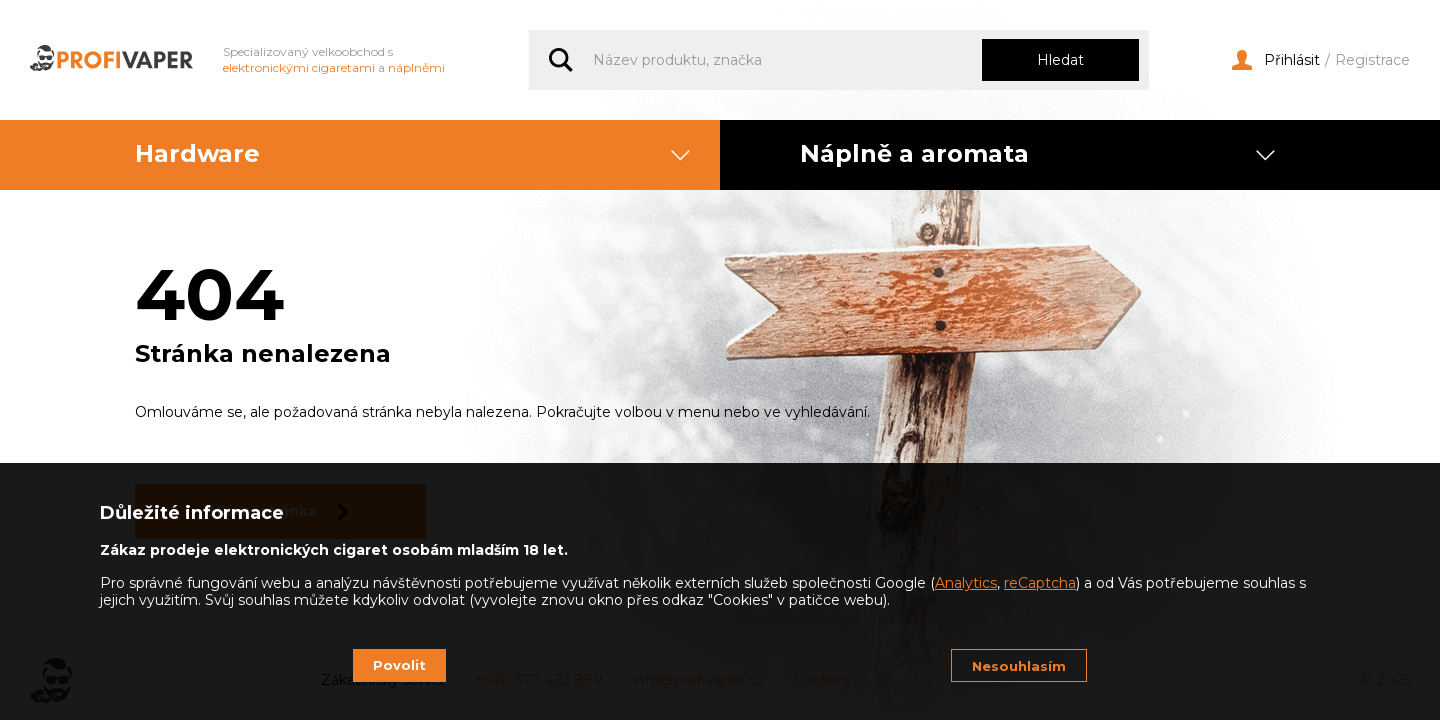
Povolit (399, 665)
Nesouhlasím (1019, 666)
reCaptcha (1040, 583)
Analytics (966, 583)
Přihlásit (1276, 60)
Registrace (1372, 60)
